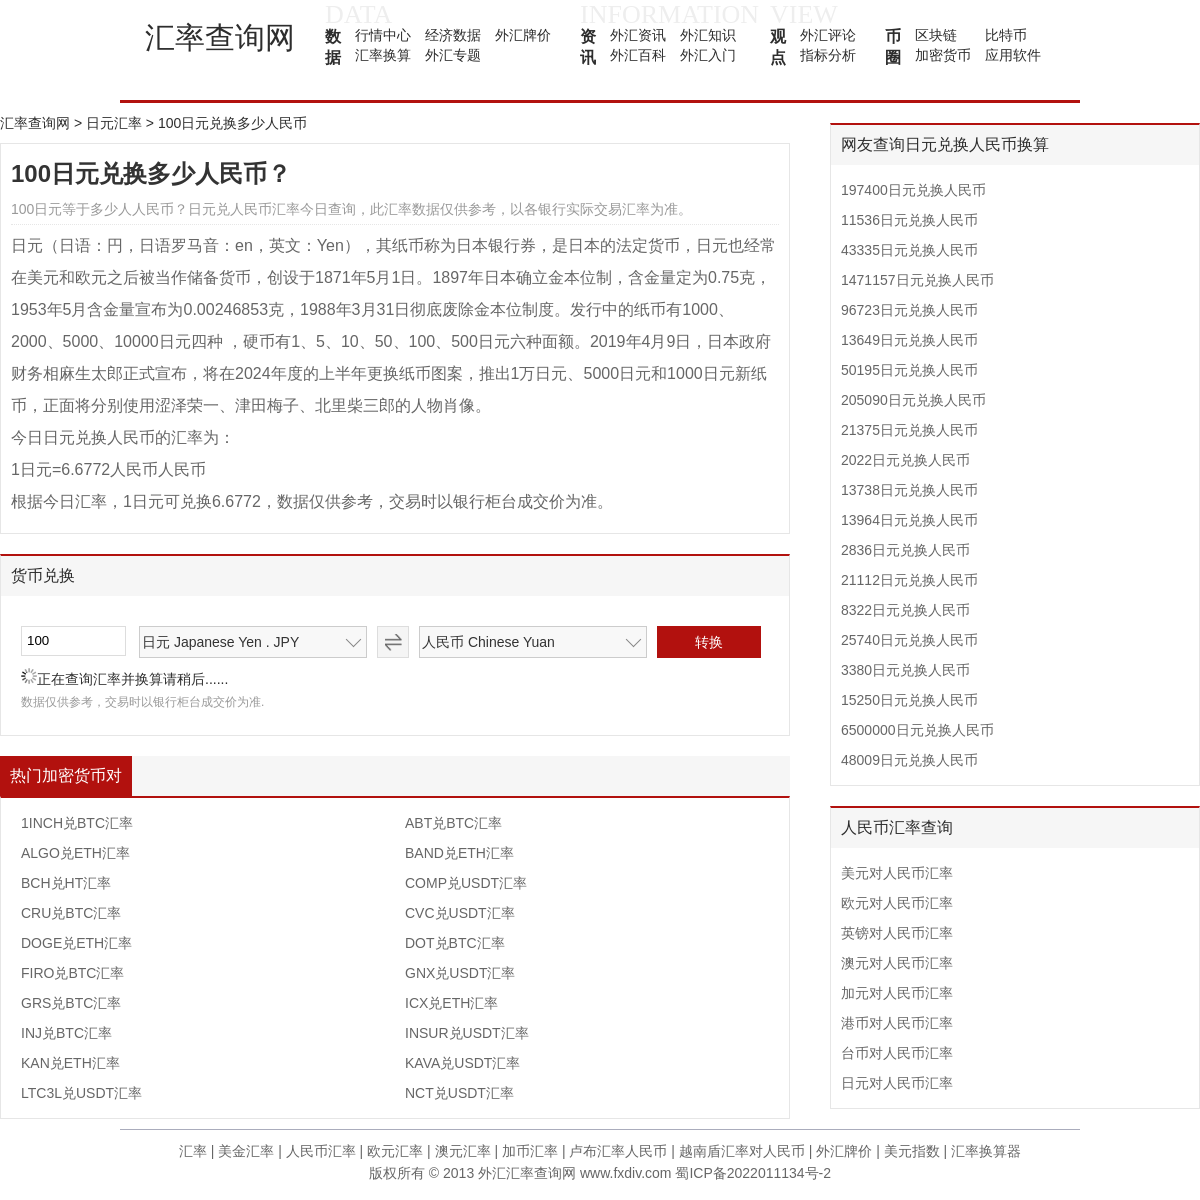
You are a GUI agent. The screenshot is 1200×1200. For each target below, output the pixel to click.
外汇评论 (828, 35)
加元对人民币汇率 (897, 993)
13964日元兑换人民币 (909, 520)
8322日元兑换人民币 (905, 610)
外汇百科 (638, 55)
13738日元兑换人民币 (909, 490)
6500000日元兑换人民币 (917, 730)
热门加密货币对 (66, 775)
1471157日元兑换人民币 (917, 280)
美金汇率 (246, 1151)
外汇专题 (453, 55)
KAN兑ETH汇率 (70, 1063)
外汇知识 (708, 35)
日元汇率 (114, 123)
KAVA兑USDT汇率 (462, 1063)
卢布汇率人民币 (618, 1151)
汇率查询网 (220, 37)
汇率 (193, 1151)
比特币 (1006, 35)
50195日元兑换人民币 (909, 370)
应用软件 (1013, 55)
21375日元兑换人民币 (909, 430)
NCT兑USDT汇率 (459, 1093)
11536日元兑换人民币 (909, 220)
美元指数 (912, 1151)
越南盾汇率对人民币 (742, 1151)
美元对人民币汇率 (897, 873)
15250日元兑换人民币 (909, 700)
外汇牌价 (523, 35)
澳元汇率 (463, 1151)
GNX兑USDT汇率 (460, 973)
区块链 (936, 35)
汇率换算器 (986, 1151)
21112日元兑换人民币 (909, 580)
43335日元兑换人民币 (909, 250)
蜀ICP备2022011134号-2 (753, 1173)
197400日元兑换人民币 (913, 190)
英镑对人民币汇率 (897, 933)
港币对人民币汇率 (897, 1023)
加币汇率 (530, 1151)
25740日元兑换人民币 (909, 640)
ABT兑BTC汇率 (453, 823)
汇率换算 (383, 55)
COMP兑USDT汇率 (466, 883)
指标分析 (828, 55)
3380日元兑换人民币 (905, 670)
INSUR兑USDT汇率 (467, 1033)
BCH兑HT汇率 (66, 883)
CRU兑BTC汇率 (71, 913)
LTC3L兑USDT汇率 (81, 1093)
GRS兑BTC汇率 (71, 1003)
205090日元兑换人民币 (913, 400)
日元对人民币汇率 (897, 1083)
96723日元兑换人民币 (909, 310)
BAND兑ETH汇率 (459, 853)
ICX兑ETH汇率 (451, 1003)
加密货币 (943, 55)
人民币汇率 (321, 1151)
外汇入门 (708, 55)
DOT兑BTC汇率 (455, 943)
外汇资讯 (638, 35)
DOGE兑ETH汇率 (76, 943)
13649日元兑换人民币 (909, 340)
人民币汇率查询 (897, 827)
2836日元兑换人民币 (905, 550)
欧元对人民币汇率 (897, 903)
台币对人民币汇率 (897, 1053)
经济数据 (453, 35)
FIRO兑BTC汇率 (72, 973)
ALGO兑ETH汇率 (75, 853)
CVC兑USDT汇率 (460, 913)
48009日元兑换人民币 (909, 760)
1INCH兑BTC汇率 (77, 823)
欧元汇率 (395, 1151)
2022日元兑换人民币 (905, 460)
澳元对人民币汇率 (897, 963)
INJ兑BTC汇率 (66, 1033)
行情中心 (383, 35)
